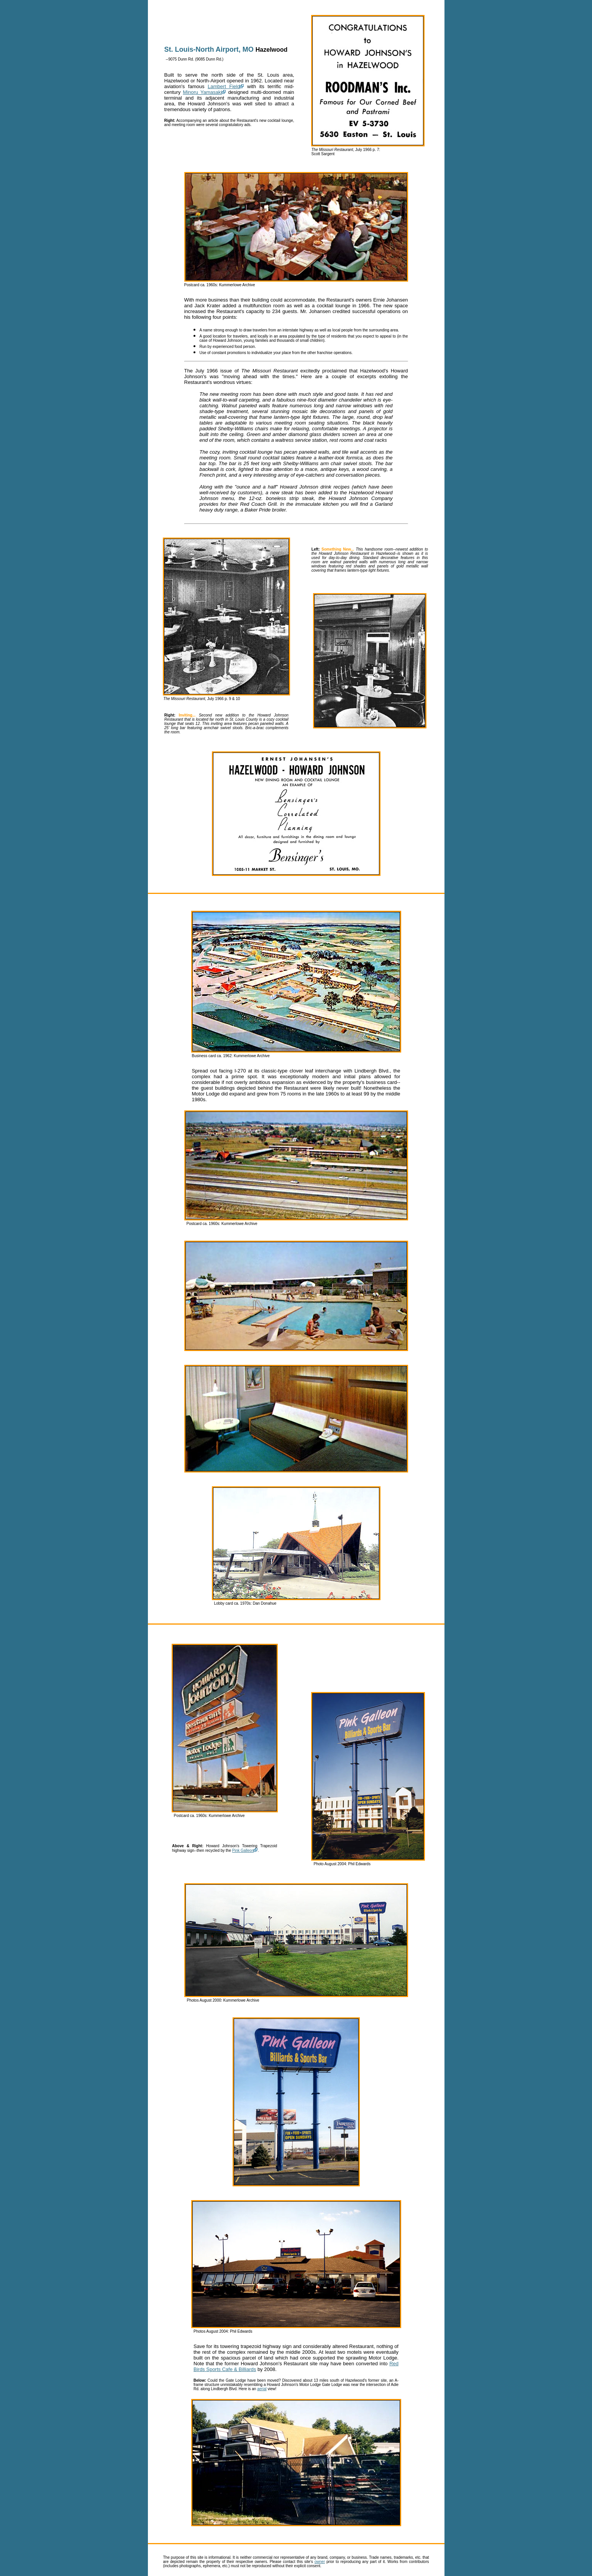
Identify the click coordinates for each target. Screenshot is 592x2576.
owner (320, 2562)
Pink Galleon (243, 1850)
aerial (261, 2389)
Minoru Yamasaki (202, 92)
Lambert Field (224, 86)
